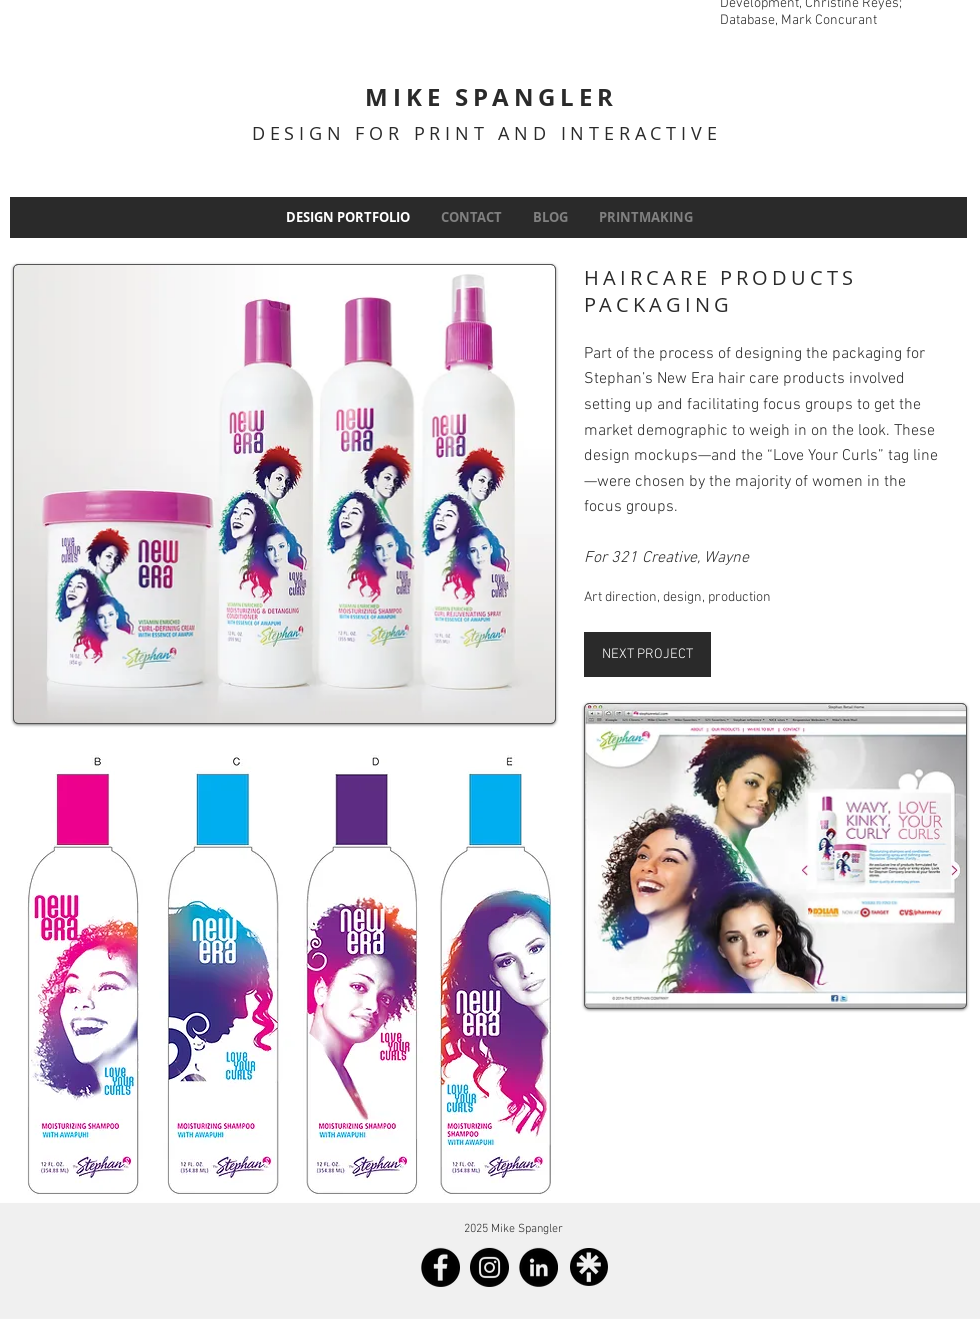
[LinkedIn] (538, 1267)
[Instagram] (489, 1267)
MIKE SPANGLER (491, 97)
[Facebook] (440, 1267)
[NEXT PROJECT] (647, 654)
